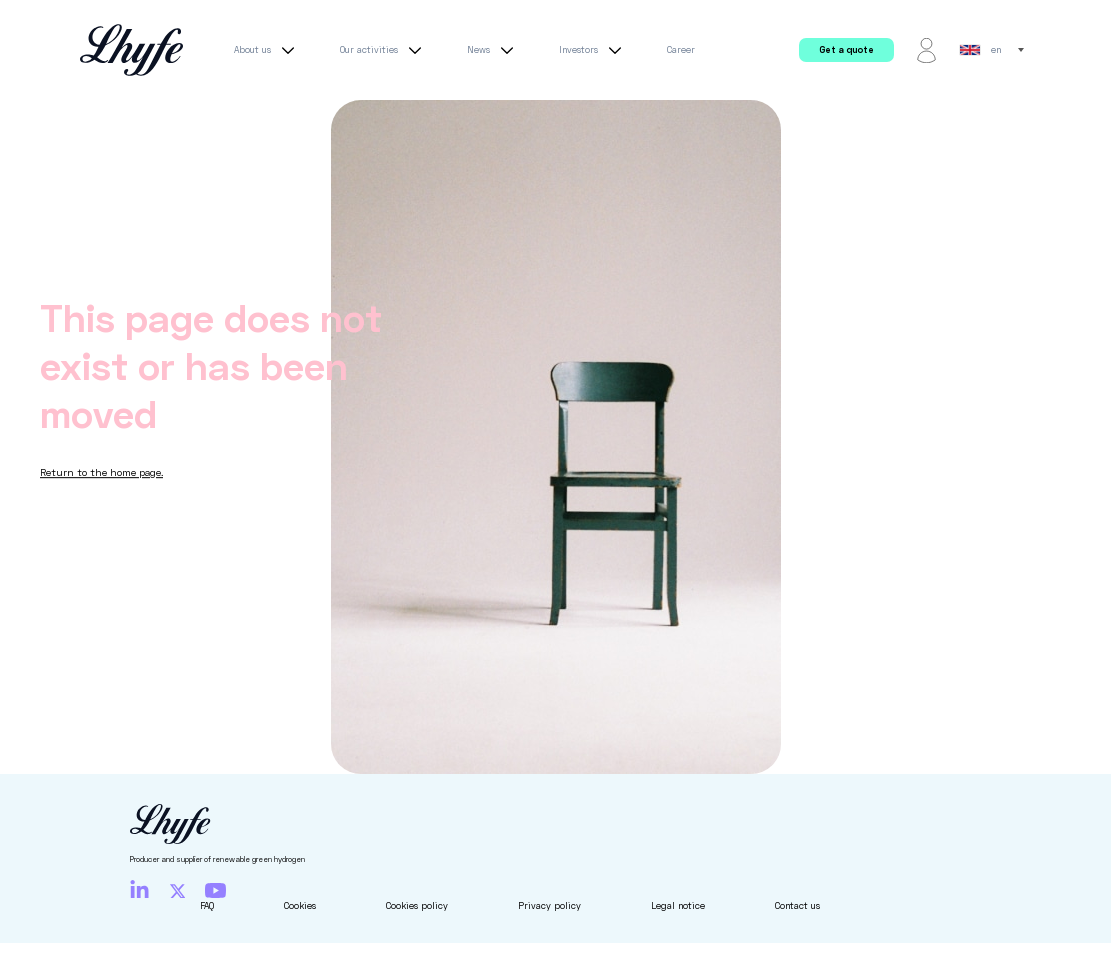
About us (267, 50)
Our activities (383, 50)
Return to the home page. (101, 472)
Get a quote (846, 49)
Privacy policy (549, 905)
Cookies (300, 905)
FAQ (207, 905)
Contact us (797, 905)
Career (681, 49)
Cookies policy (417, 905)
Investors (593, 50)
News (493, 50)
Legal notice (678, 905)
